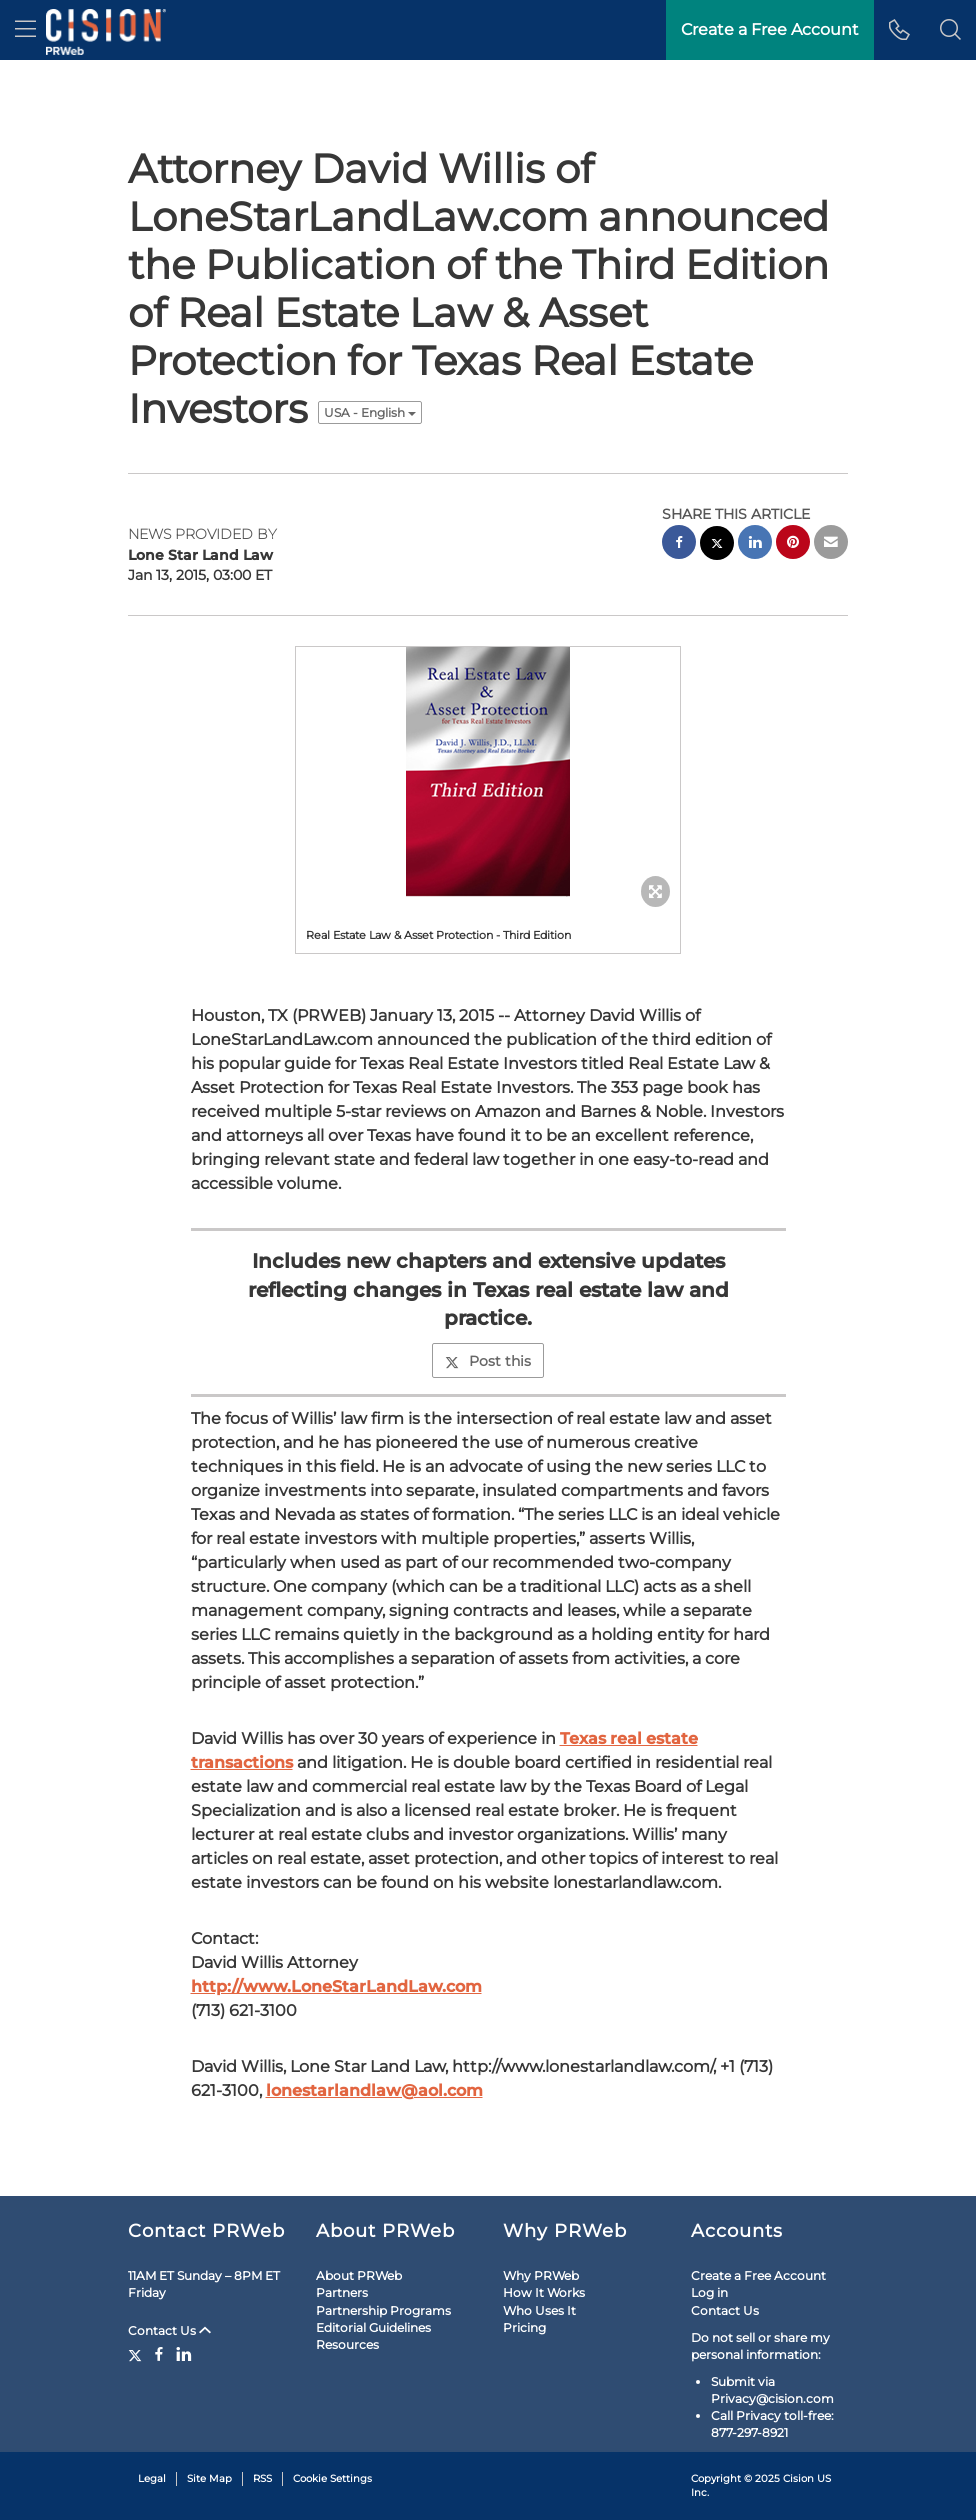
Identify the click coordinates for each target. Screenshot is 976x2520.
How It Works (544, 2292)
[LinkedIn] (184, 2354)
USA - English (370, 412)
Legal (152, 2478)
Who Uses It (539, 2310)
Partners (342, 2292)
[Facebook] (159, 2354)
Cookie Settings (332, 2478)
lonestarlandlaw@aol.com (374, 2090)
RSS (262, 2478)
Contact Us (169, 2330)
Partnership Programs (383, 2310)
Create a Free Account (758, 2275)
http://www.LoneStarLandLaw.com (336, 1986)
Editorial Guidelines (373, 2327)
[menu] (25, 30)
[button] (950, 30)
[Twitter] (137, 2354)
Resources (347, 2344)
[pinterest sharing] (793, 544)
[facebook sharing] (679, 544)
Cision (798, 2478)
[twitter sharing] (717, 545)
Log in (709, 2292)
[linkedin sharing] (755, 544)
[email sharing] (831, 544)
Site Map (209, 2478)
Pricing (524, 2327)
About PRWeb (359, 2275)
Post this (488, 1361)
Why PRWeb (541, 2275)
